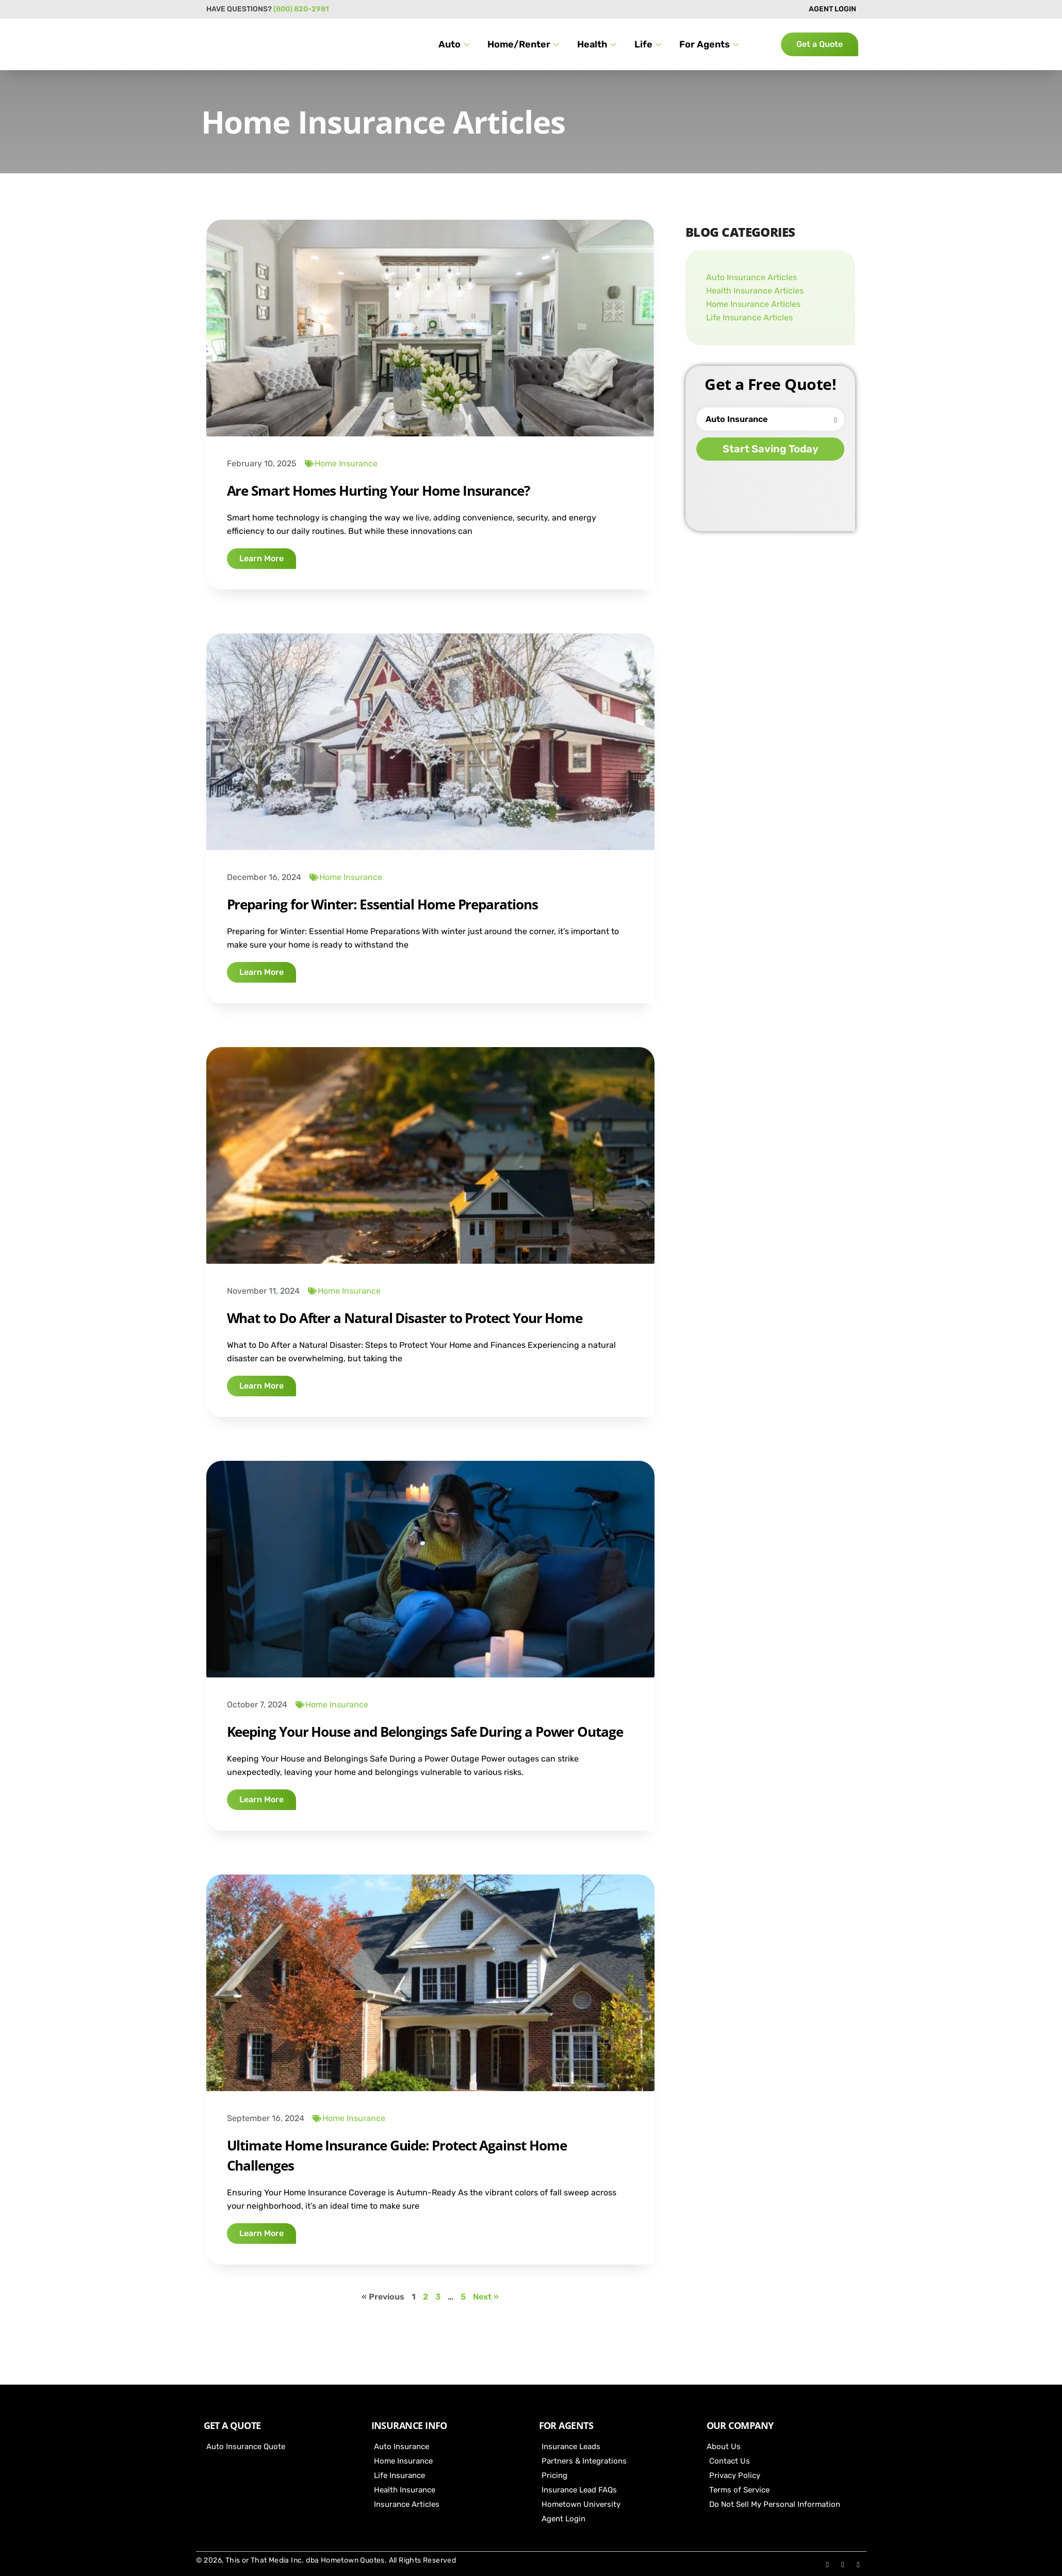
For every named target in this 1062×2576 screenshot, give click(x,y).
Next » (486, 2297)
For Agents (710, 44)
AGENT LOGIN (832, 9)
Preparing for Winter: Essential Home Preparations (382, 904)
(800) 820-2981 (301, 9)
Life (649, 44)
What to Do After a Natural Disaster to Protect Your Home (405, 1318)
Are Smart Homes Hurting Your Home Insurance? (378, 490)
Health (598, 44)
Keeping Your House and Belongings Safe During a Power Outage (425, 1731)
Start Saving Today (771, 449)
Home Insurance (346, 463)
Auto (455, 44)
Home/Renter (524, 44)
